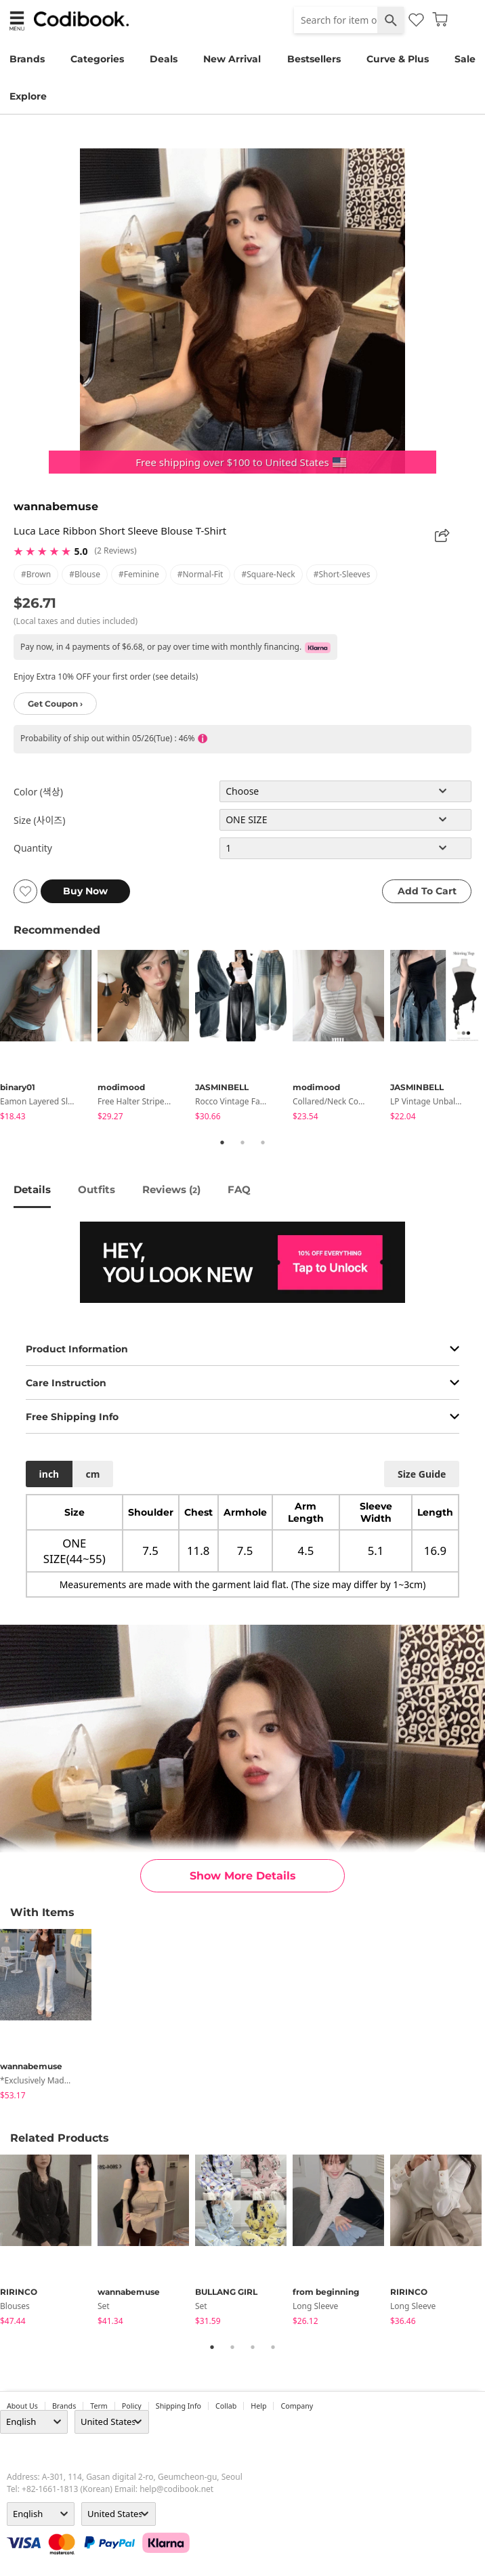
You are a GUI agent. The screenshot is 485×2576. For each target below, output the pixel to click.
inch (49, 1474)
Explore (28, 96)
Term (99, 2406)
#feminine (139, 574)
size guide (422, 1474)
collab (225, 2406)
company (296, 2406)
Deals (163, 59)
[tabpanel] (49, 1037)
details (32, 1189)
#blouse (84, 574)
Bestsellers (314, 59)
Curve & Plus (397, 59)
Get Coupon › (55, 704)
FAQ (239, 1189)
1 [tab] (222, 1142)
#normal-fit (200, 574)
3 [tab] (263, 1142)
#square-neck (268, 574)
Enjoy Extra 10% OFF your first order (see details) (106, 676)
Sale (465, 59)
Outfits (96, 1189)
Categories (97, 59)
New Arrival (232, 59)
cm (92, 1474)
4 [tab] (273, 2347)
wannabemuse (56, 506)
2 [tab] (242, 1142)
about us (22, 2406)
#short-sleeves (342, 574)
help (258, 2406)
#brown (36, 574)
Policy (132, 2406)
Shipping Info (178, 2406)
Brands (27, 59)
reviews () (171, 1189)
